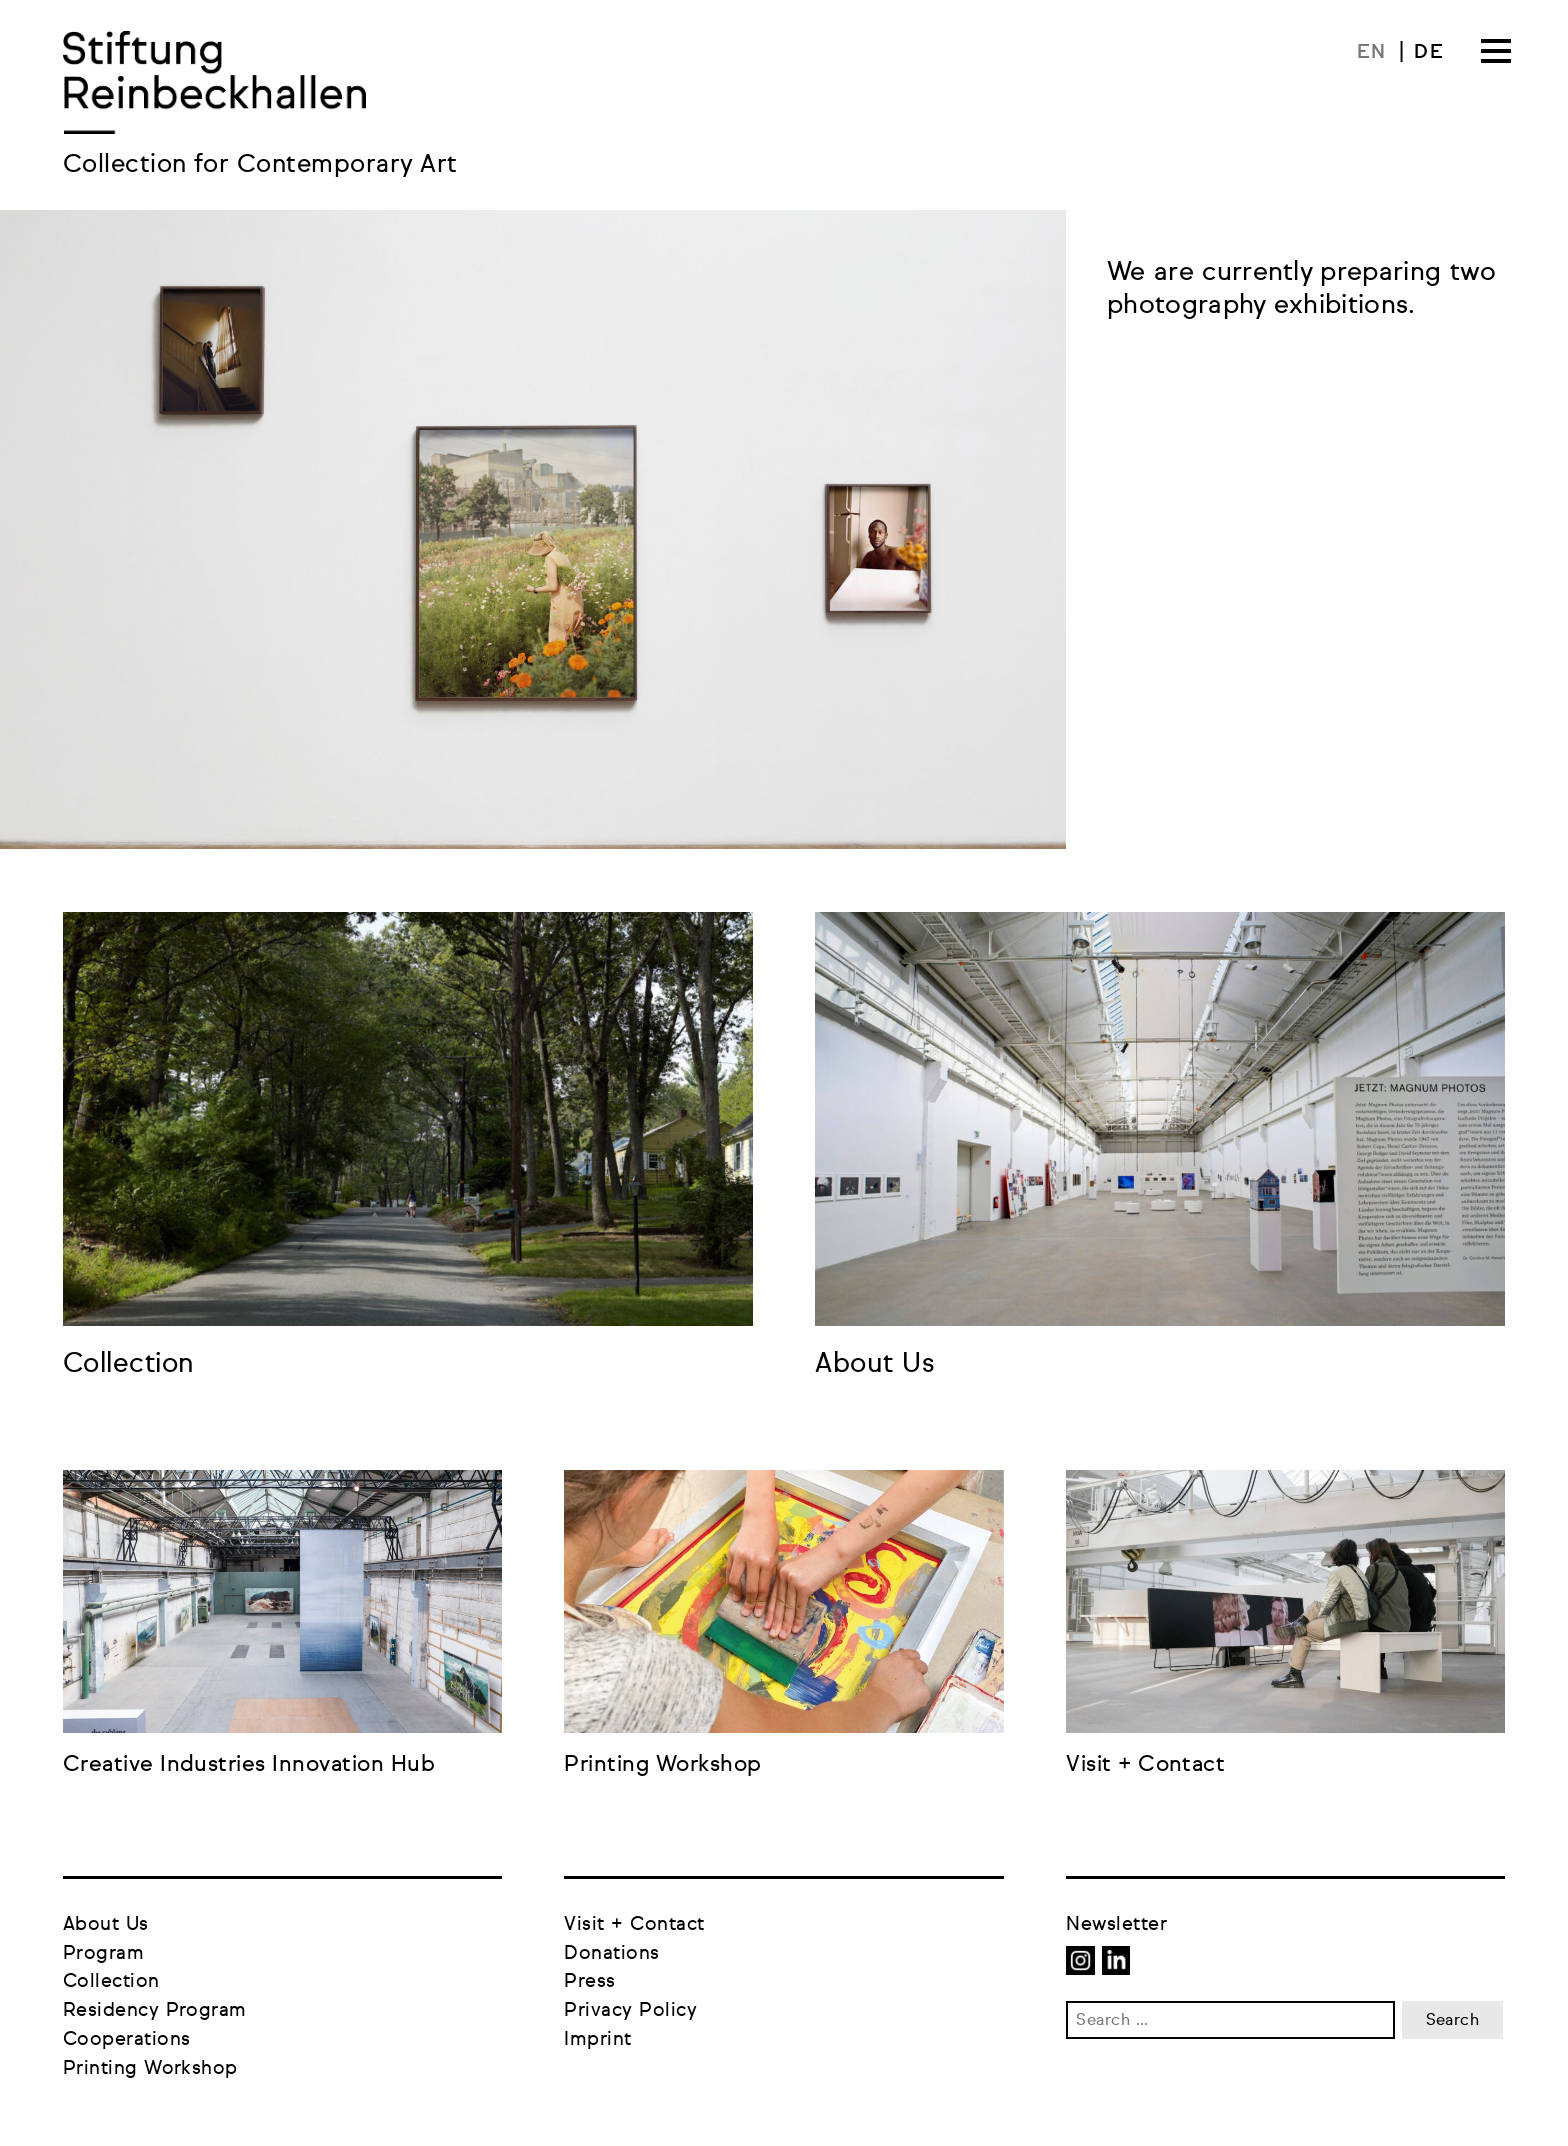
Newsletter (1116, 1924)
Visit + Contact (634, 1924)
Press (589, 1981)
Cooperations (127, 2039)
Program (103, 1953)
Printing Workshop (150, 2068)
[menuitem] (1381, 52)
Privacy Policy (630, 2010)
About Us (106, 1924)
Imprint (597, 2039)
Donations (611, 1953)
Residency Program (155, 2010)
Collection (111, 1981)
